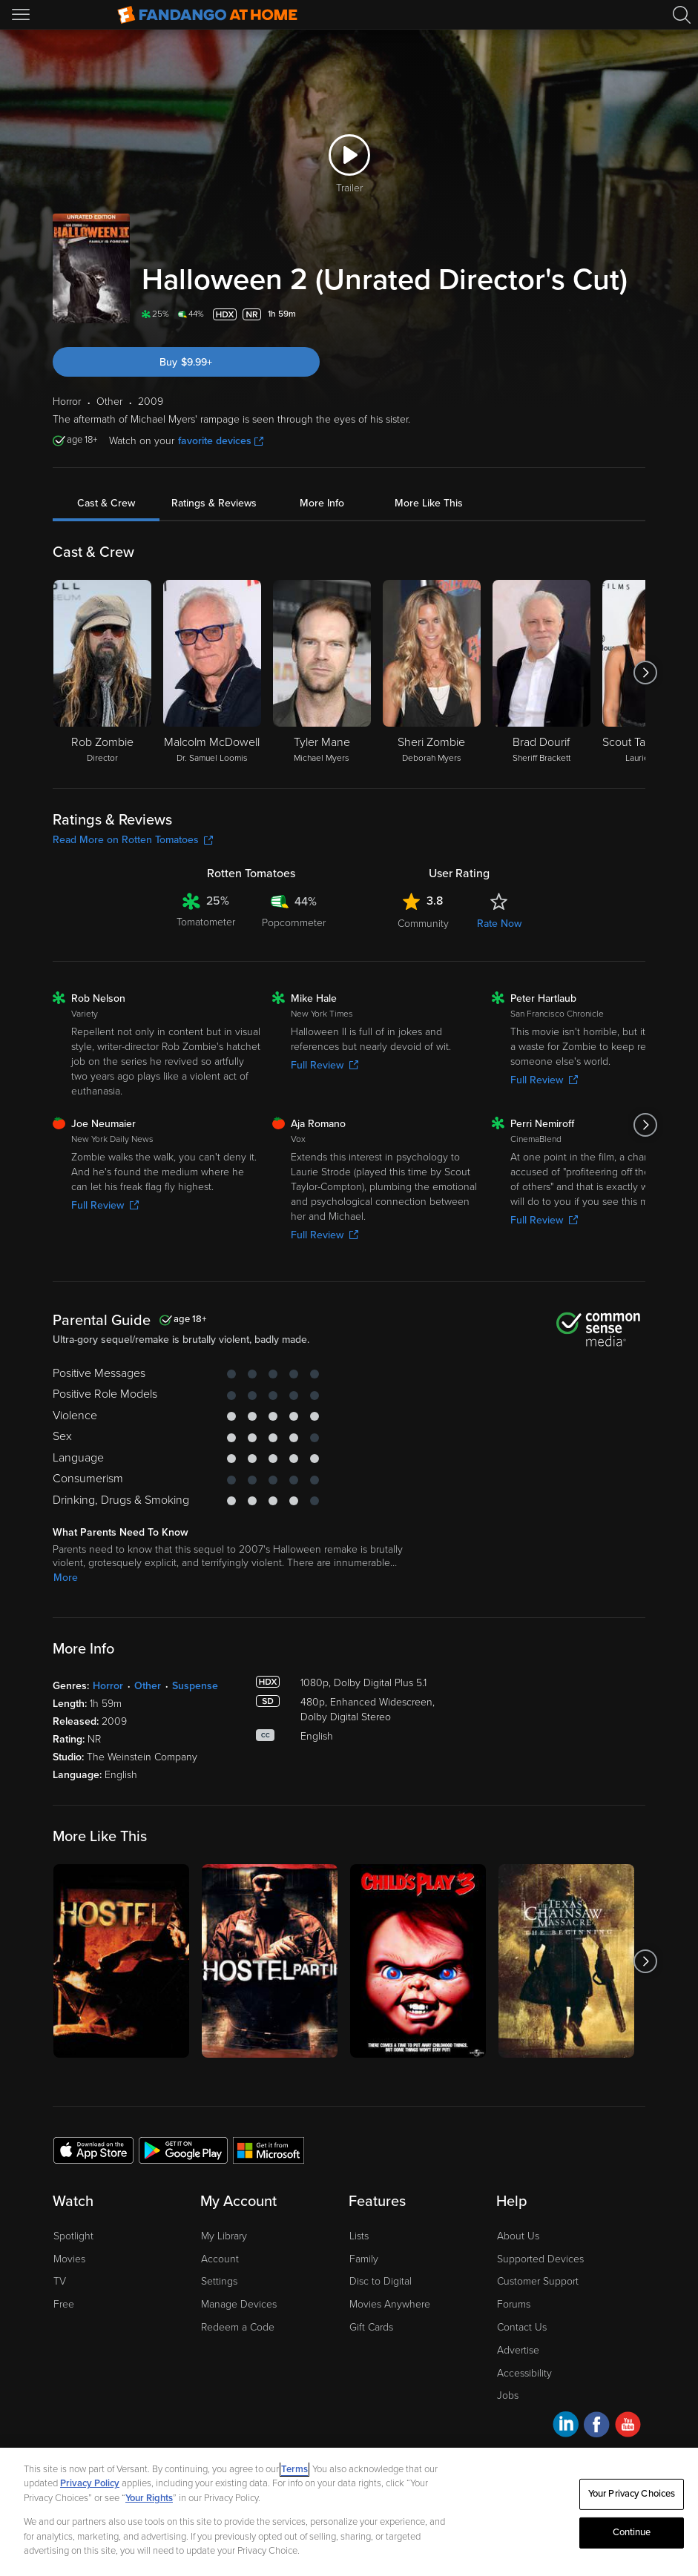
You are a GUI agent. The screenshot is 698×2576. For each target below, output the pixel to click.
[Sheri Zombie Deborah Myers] (431, 672)
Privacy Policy (89, 2483)
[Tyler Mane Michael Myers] (322, 672)
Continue (632, 2532)
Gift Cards (371, 2327)
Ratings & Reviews (214, 503)
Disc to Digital (380, 2281)
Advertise (518, 2350)
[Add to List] (636, 314)
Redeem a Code (237, 2327)
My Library (224, 2236)
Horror (108, 1686)
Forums (513, 2304)
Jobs (507, 2395)
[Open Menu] (22, 15)
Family (363, 2259)
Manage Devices (239, 2304)
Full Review (324, 1065)
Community (423, 923)
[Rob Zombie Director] (102, 672)
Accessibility (524, 2373)
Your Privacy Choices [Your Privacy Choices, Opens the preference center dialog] (632, 2494)
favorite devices (220, 441)
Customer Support (538, 2281)
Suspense (195, 1686)
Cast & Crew (106, 503)
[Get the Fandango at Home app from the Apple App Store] (93, 2149)
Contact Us (522, 2327)
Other (147, 1686)
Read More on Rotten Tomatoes (133, 839)
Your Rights (149, 2498)
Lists (359, 2236)
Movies (69, 2259)
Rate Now (499, 923)
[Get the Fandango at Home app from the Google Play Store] (183, 2149)
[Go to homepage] (207, 15)
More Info (322, 503)
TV (59, 2281)
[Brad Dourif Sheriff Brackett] (541, 672)
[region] (349, 2512)
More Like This (429, 503)
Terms (294, 2469)
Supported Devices (540, 2259)
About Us (518, 2236)
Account (220, 2259)
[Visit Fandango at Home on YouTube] (628, 2427)
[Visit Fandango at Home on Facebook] (596, 2427)
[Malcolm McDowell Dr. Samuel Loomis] (212, 672)
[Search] (681, 15)
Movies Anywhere (389, 2304)
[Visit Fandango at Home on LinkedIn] (565, 2427)
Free (63, 2304)
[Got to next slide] (645, 672)
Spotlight (73, 2236)
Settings (219, 2281)
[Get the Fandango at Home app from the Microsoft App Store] (268, 2149)
